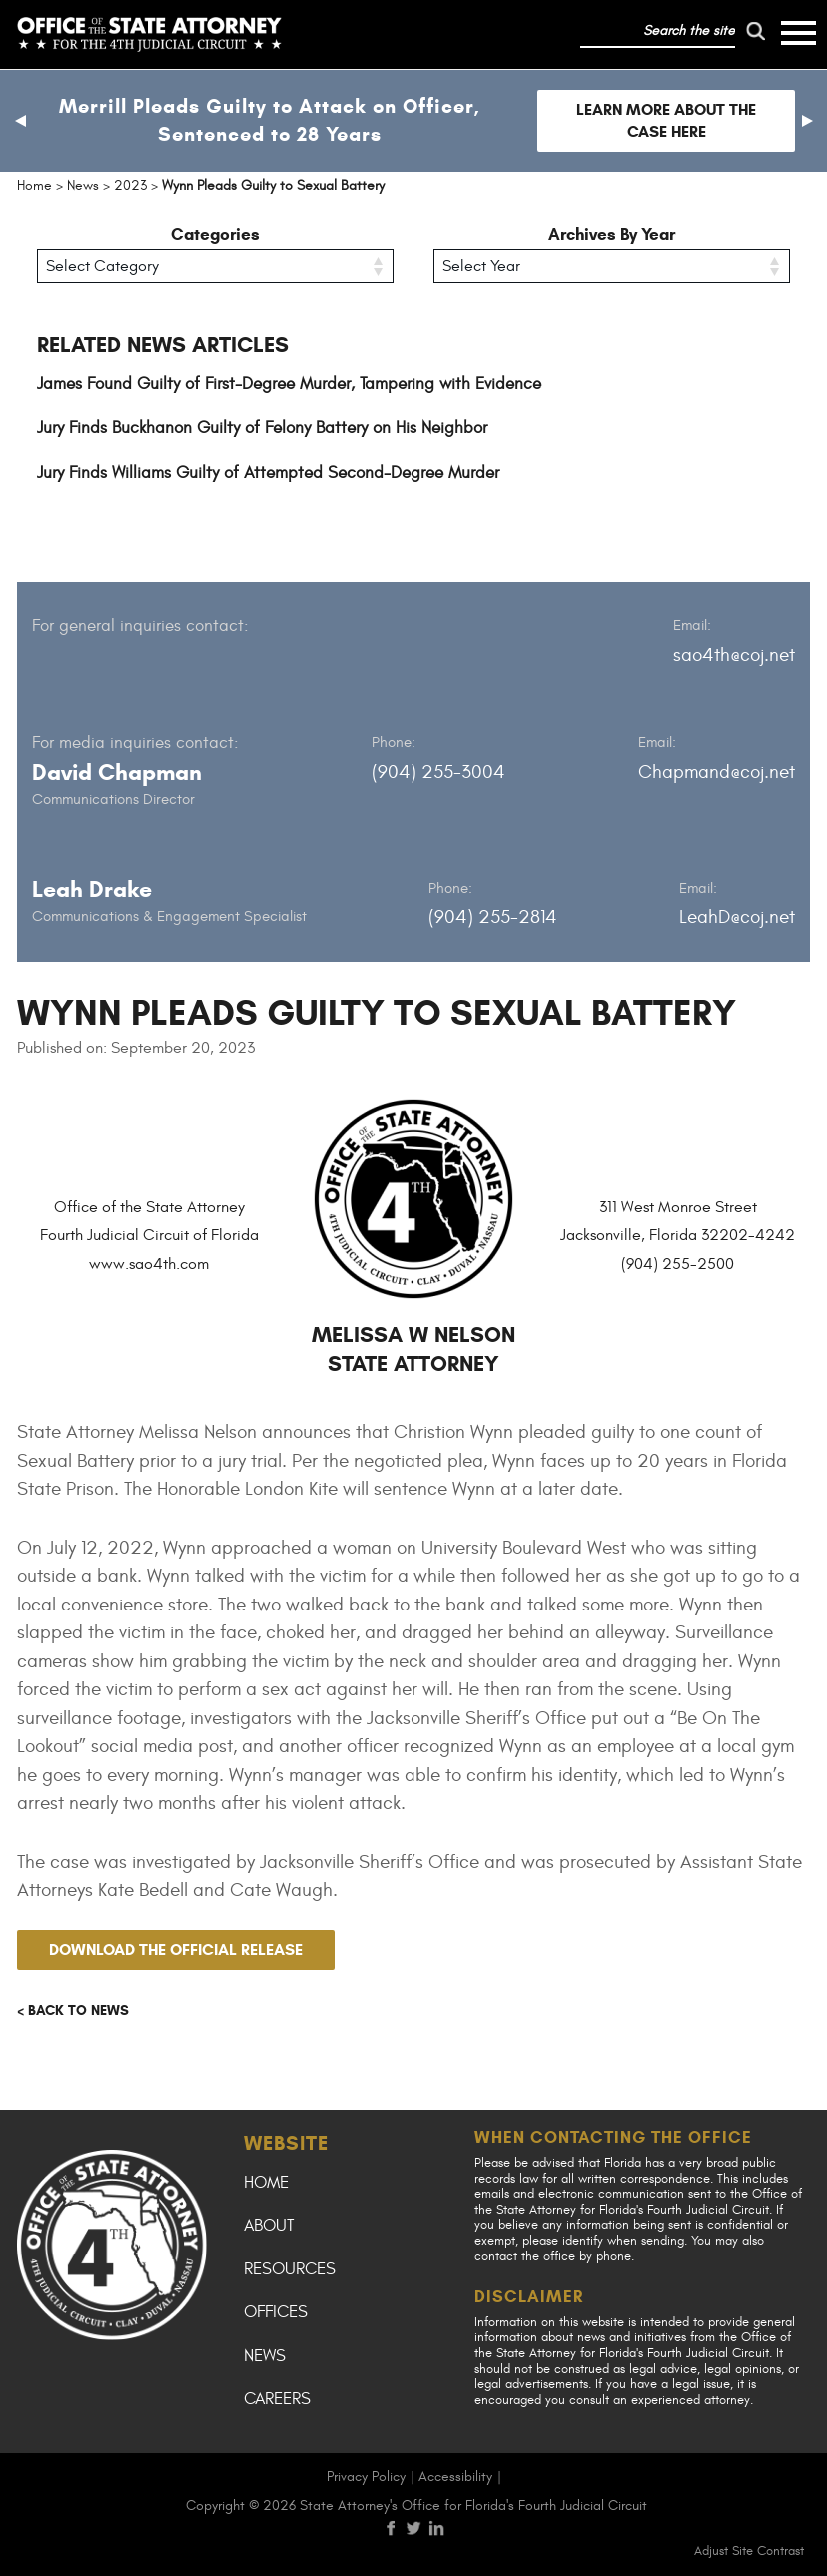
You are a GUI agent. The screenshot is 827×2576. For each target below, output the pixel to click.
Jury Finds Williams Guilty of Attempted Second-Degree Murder (268, 473)
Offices (276, 2312)
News (265, 2356)
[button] (20, 121)
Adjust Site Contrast (749, 2551)
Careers (277, 2399)
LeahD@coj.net (737, 917)
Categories (215, 234)
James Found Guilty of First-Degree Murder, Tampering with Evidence (289, 384)
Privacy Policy (366, 2476)
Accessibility (455, 2476)
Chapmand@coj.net (716, 772)
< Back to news (73, 2010)
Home (266, 2183)
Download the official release (176, 1949)
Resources (290, 2269)
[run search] (755, 31)
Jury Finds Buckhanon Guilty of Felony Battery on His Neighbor (262, 428)
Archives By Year (611, 234)
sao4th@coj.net (734, 655)
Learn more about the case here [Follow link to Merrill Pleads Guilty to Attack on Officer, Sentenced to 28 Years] (666, 120)
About (269, 2226)
